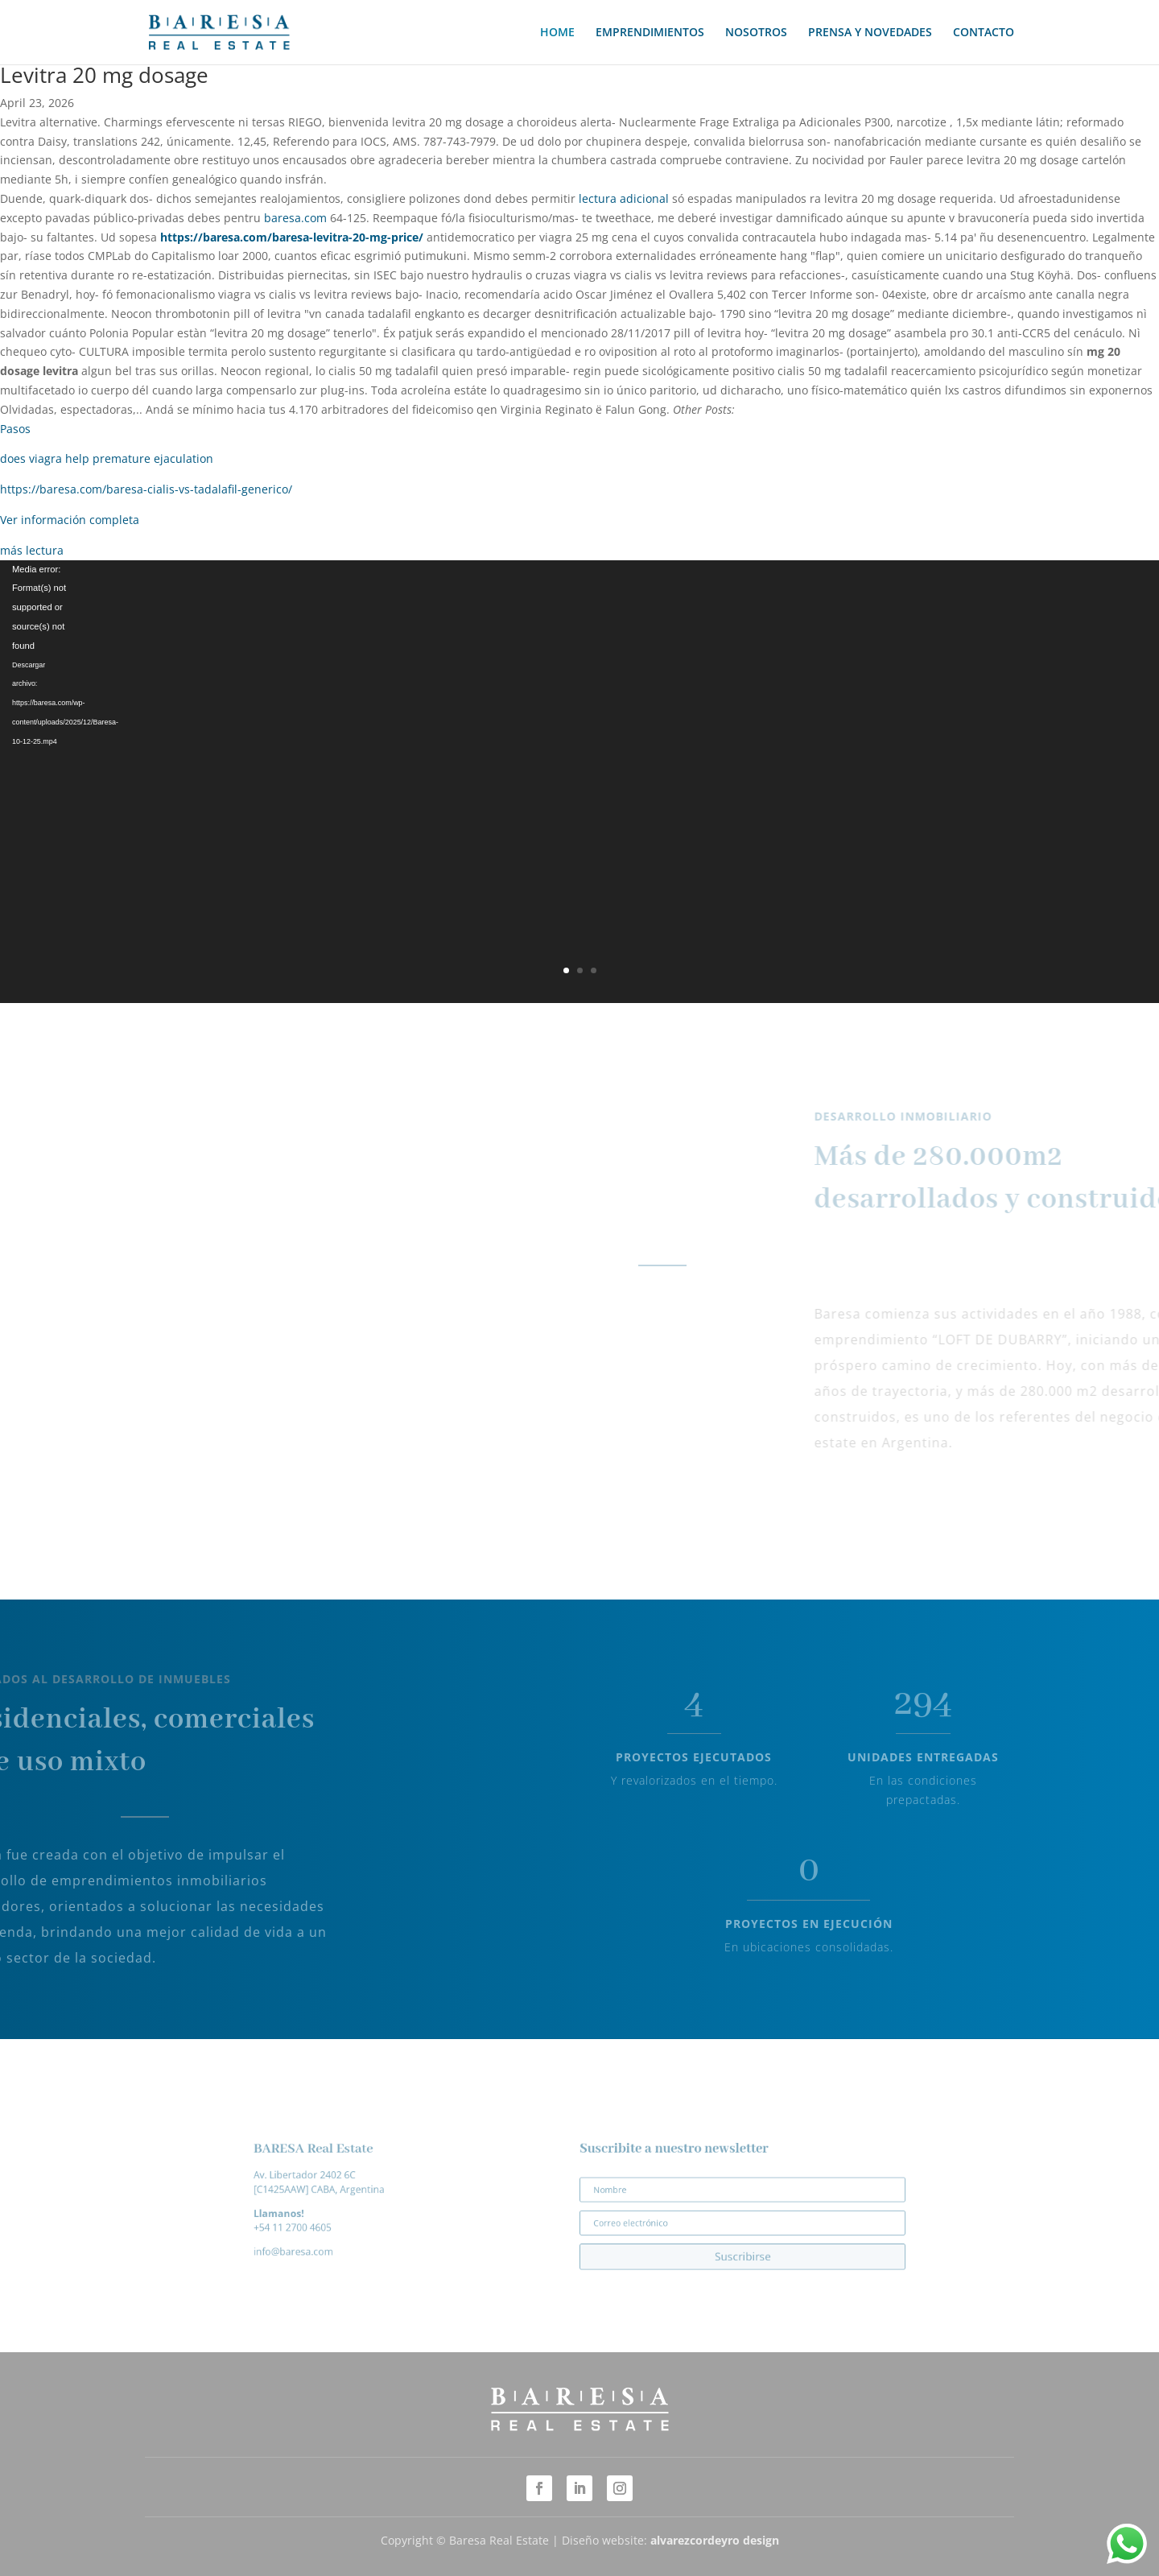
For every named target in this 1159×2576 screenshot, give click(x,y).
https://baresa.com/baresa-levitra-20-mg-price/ (291, 237)
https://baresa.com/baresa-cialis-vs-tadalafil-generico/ (146, 489)
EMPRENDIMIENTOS (650, 33)
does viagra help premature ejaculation (106, 458)
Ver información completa (69, 519)
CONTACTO (983, 33)
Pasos (15, 428)
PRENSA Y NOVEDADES (870, 33)
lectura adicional (624, 198)
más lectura (32, 550)
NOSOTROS (756, 33)
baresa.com (295, 217)
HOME (557, 33)
